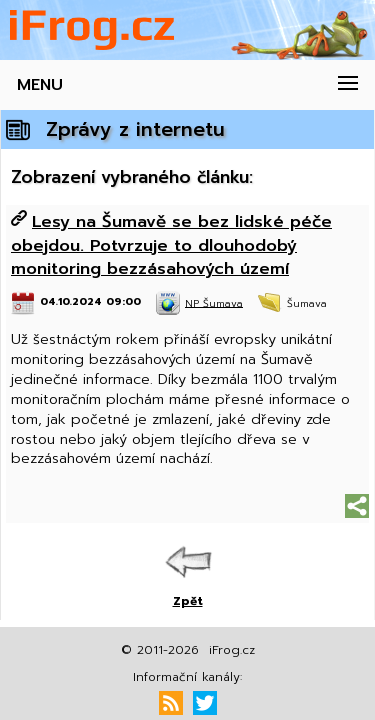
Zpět (188, 601)
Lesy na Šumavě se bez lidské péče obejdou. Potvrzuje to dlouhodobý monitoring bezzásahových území (171, 245)
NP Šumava (214, 302)
